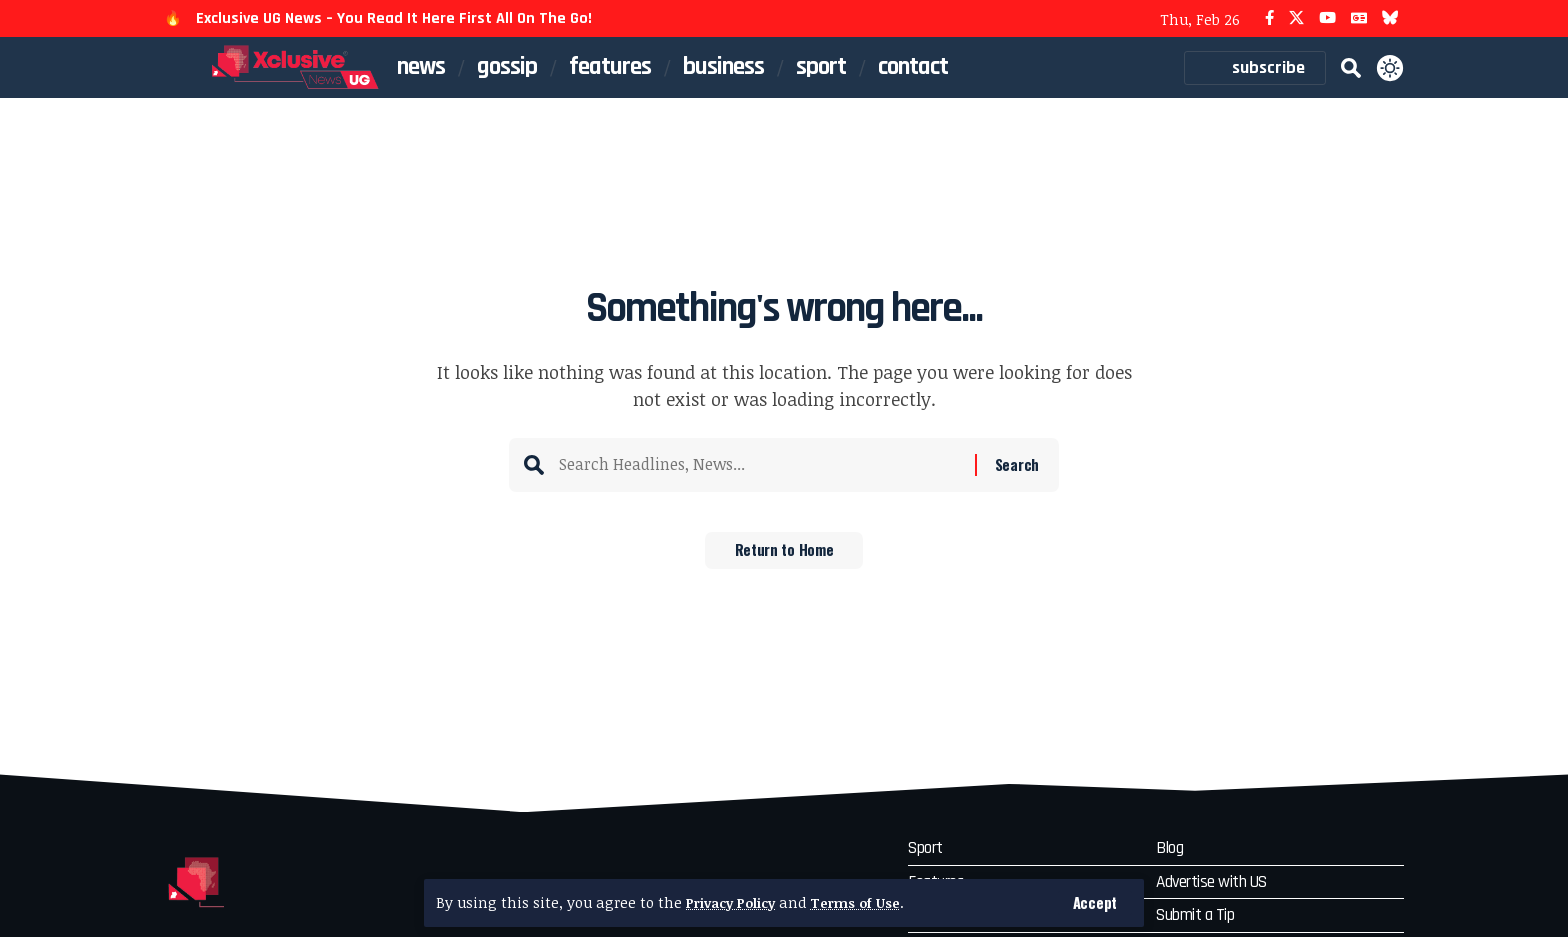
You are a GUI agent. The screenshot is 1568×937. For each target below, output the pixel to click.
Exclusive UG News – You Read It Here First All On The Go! (394, 18)
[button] (1094, 902)
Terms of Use (867, 902)
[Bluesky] (1390, 18)
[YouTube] (1327, 18)
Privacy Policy (735, 902)
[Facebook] (1269, 18)
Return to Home (784, 557)
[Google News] (1359, 18)
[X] (1296, 18)
